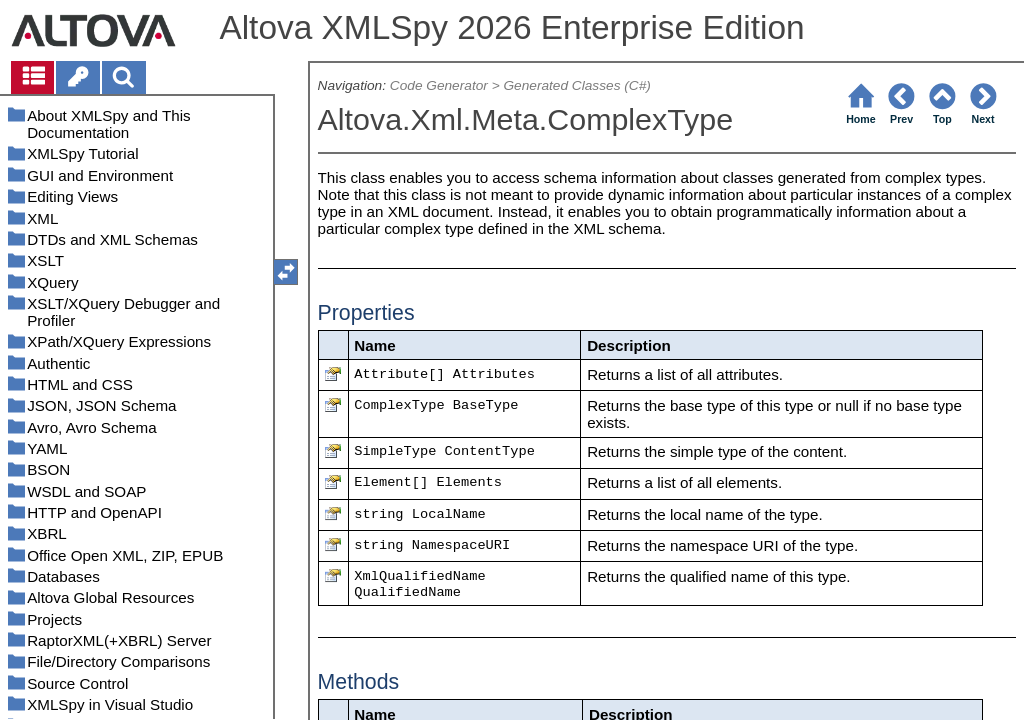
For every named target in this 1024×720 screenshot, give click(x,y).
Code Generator (439, 85)
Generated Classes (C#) (576, 85)
